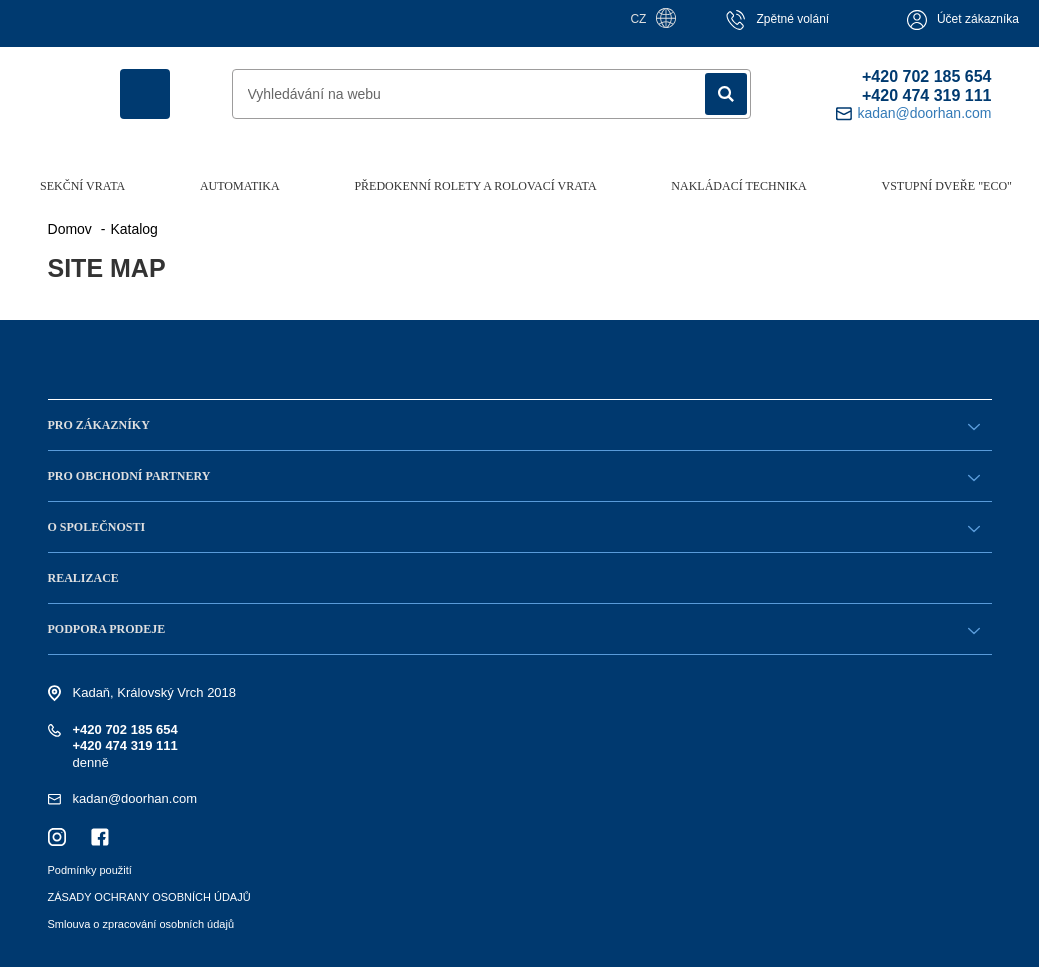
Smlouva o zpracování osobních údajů (141, 924)
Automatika (240, 186)
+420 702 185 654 (926, 76)
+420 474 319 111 (926, 95)
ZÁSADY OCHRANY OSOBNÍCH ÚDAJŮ (149, 897)
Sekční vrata (82, 186)
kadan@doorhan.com (135, 798)
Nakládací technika (738, 186)
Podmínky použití (90, 870)
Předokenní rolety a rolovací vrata (475, 186)
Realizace (83, 578)
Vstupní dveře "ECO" (947, 186)
